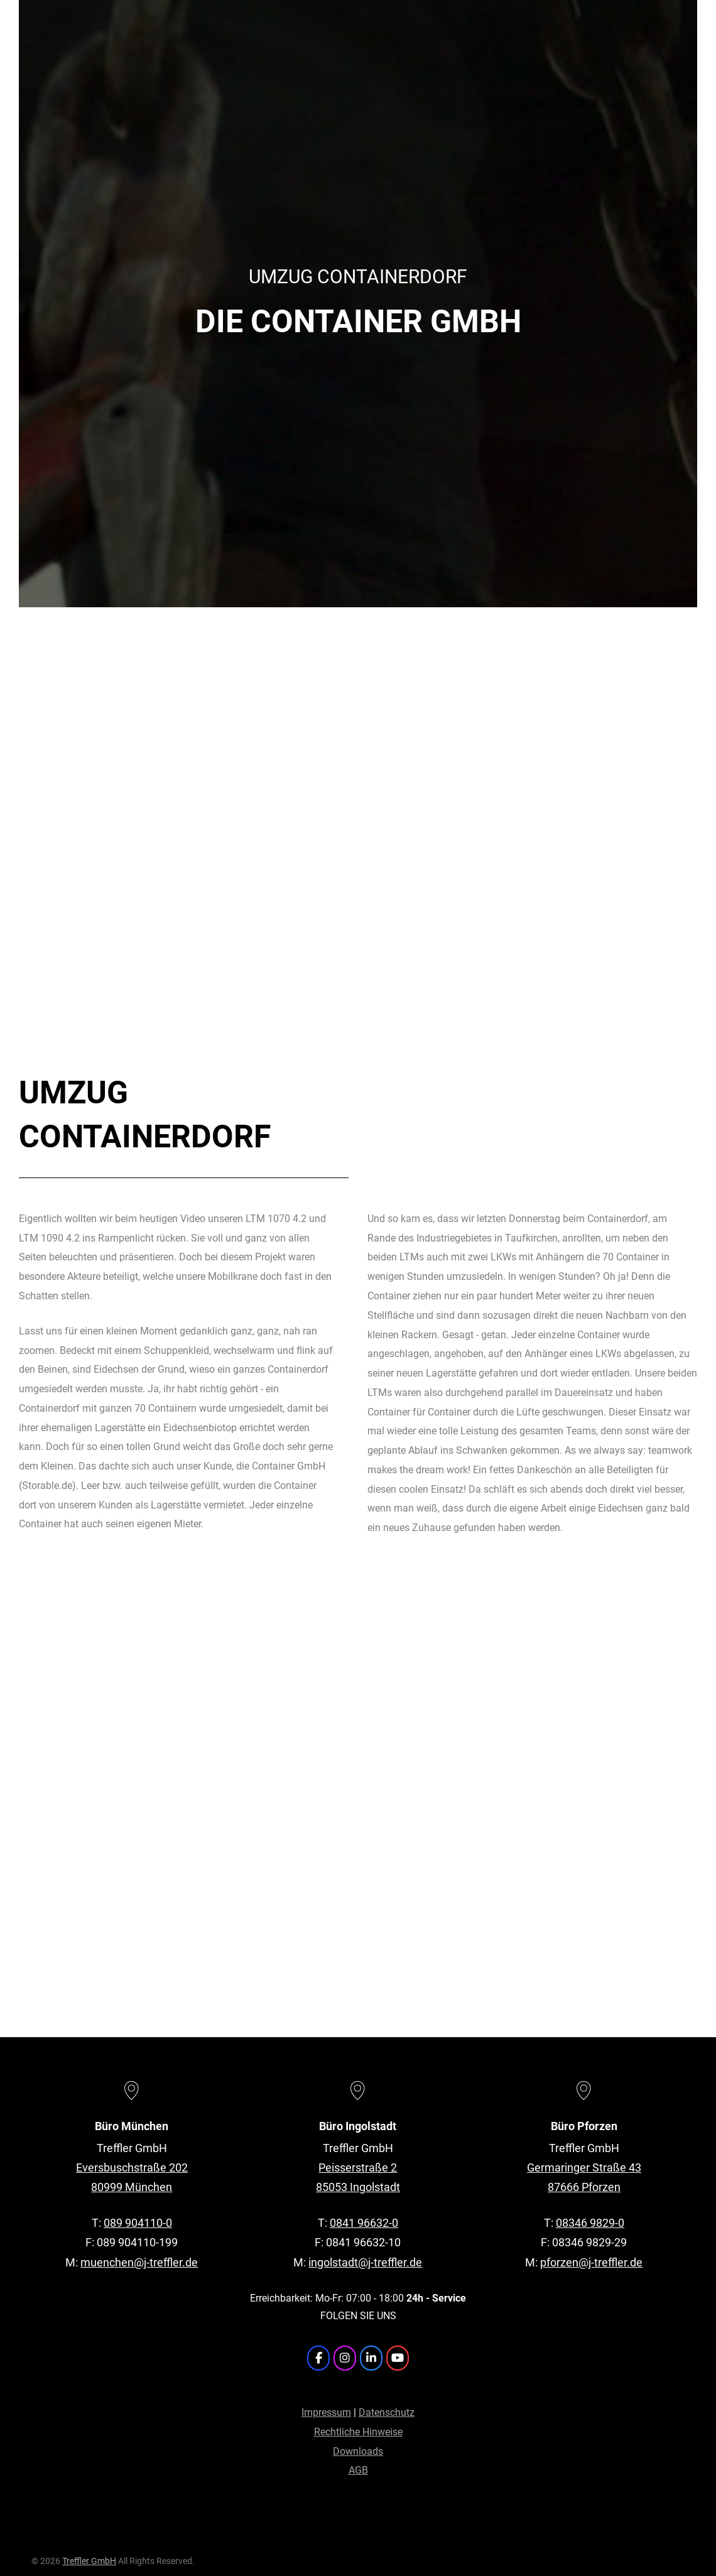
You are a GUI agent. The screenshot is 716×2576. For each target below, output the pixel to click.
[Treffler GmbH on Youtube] (397, 2358)
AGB (358, 2470)
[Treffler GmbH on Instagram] (345, 2358)
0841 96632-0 (364, 2222)
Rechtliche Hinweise (358, 2432)
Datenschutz (387, 2412)
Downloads (358, 2451)
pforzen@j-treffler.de (591, 2262)
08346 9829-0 (590, 2222)
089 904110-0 (138, 2222)
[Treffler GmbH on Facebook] (318, 2358)
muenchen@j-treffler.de (139, 2262)
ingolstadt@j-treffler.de (365, 2262)
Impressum (326, 2412)
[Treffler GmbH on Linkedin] (371, 2358)
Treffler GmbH (89, 2561)
